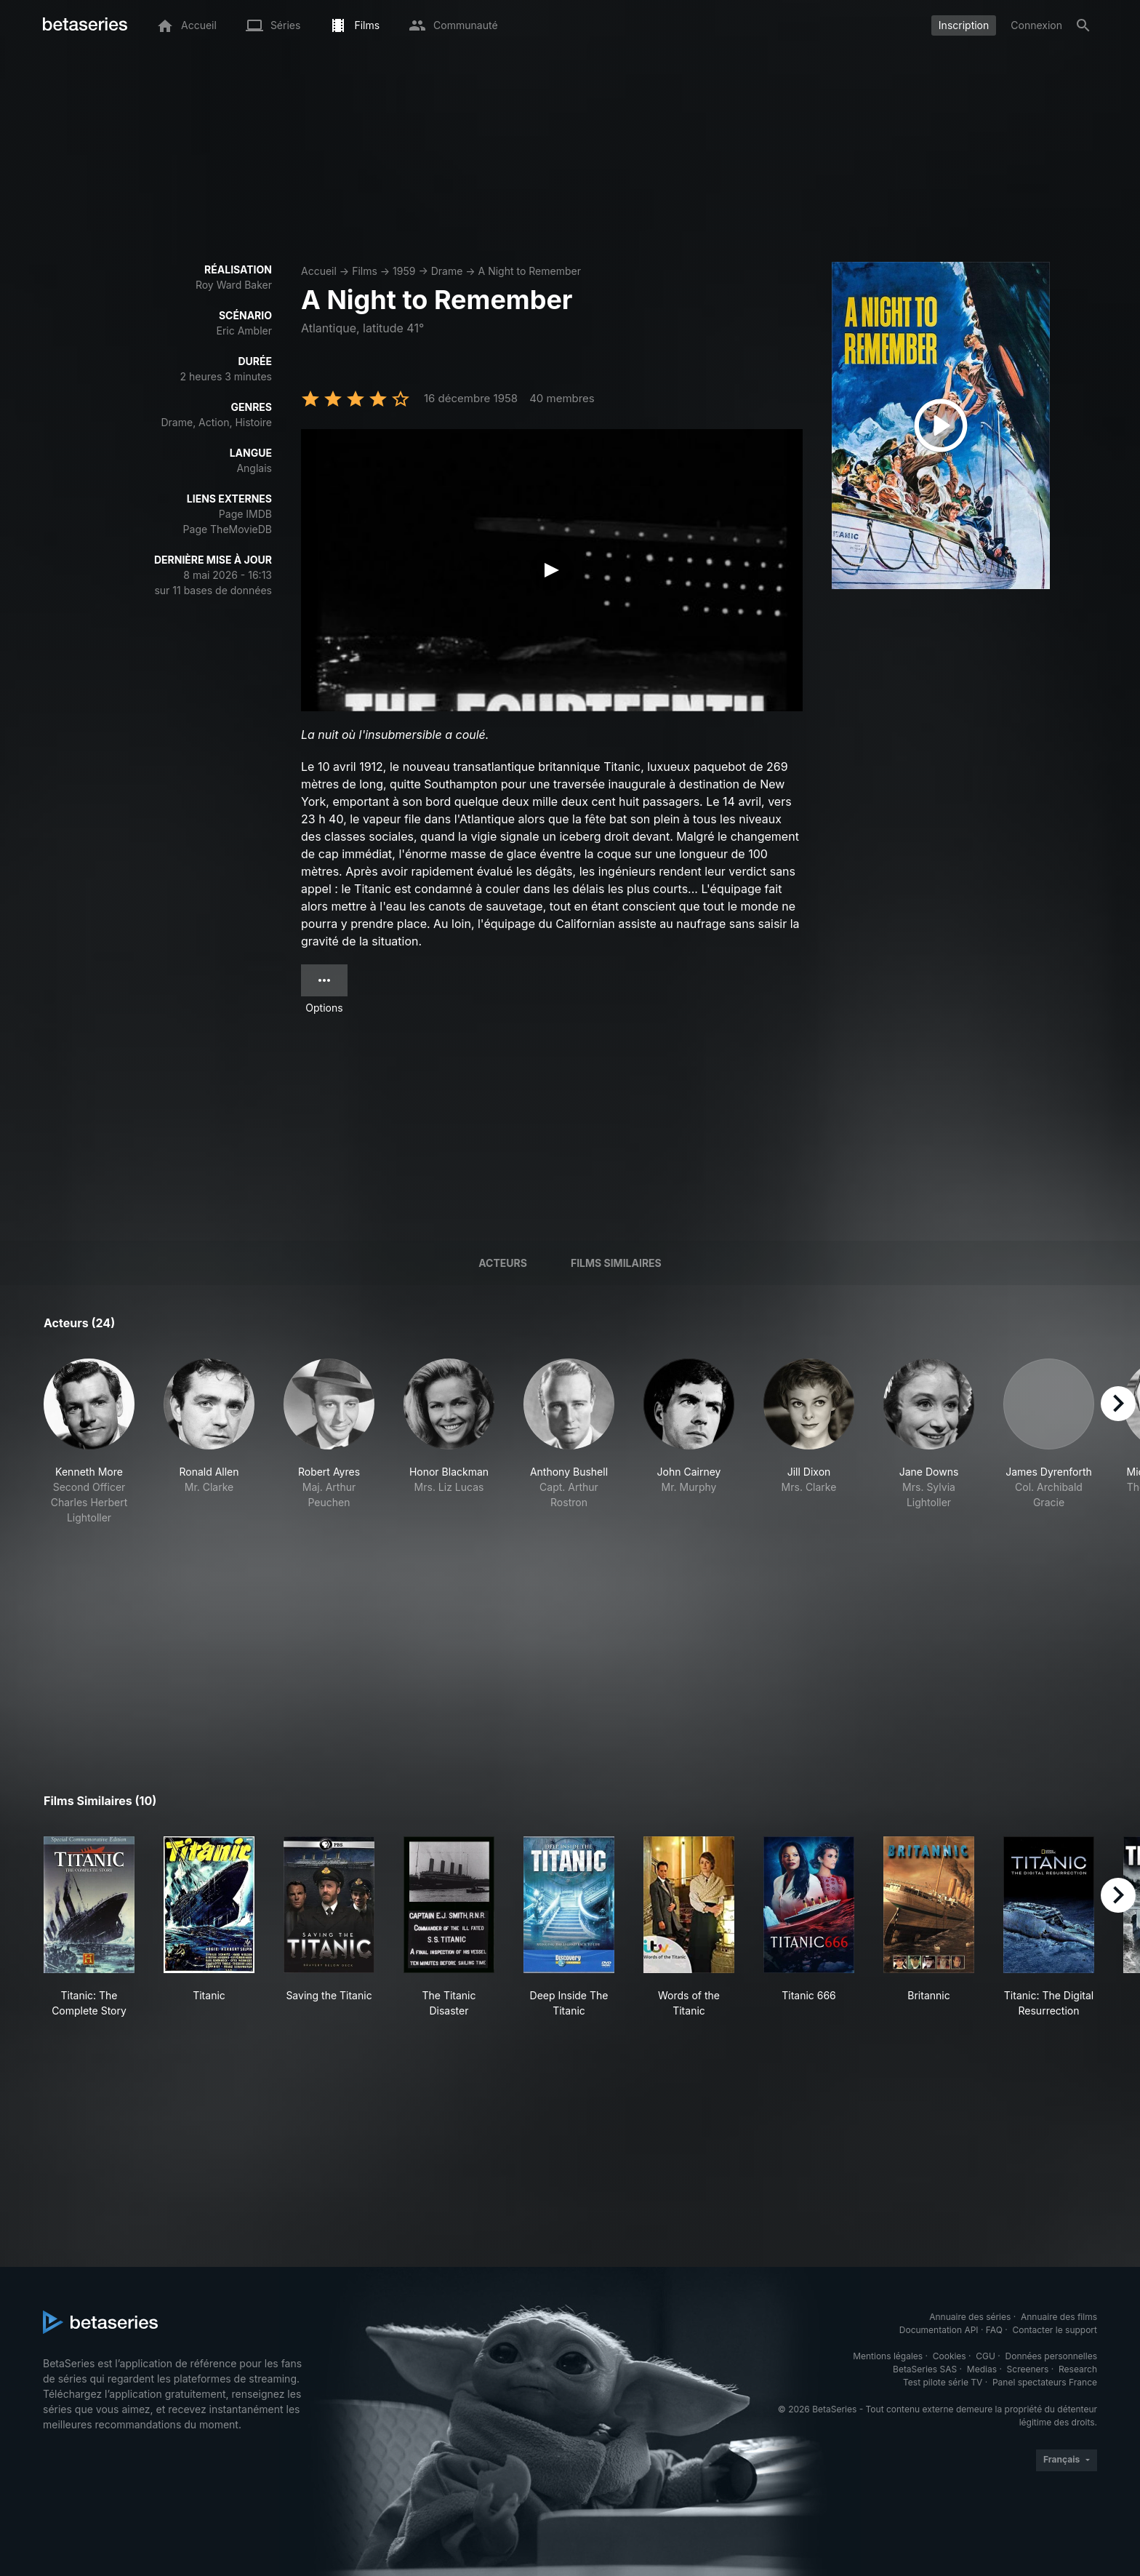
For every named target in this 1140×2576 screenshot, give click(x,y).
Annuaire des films (1059, 2316)
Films (364, 271)
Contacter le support (1054, 2329)
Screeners (1028, 2369)
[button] (89, 1442)
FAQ (994, 2329)
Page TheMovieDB (227, 529)
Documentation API (939, 2329)
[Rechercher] (1083, 25)
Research (1078, 2369)
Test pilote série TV (942, 2382)
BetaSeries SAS (925, 2369)
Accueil (319, 271)
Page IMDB (245, 514)
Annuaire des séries (970, 2316)
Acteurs (502, 1263)
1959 (404, 271)
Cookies (949, 2356)
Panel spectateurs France (1044, 2382)
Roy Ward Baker (234, 285)
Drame (447, 271)
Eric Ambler (244, 330)
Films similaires (616, 1263)
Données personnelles (1051, 2356)
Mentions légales (888, 2356)
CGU (985, 2356)
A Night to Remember (529, 271)
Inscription (964, 25)
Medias (982, 2369)
